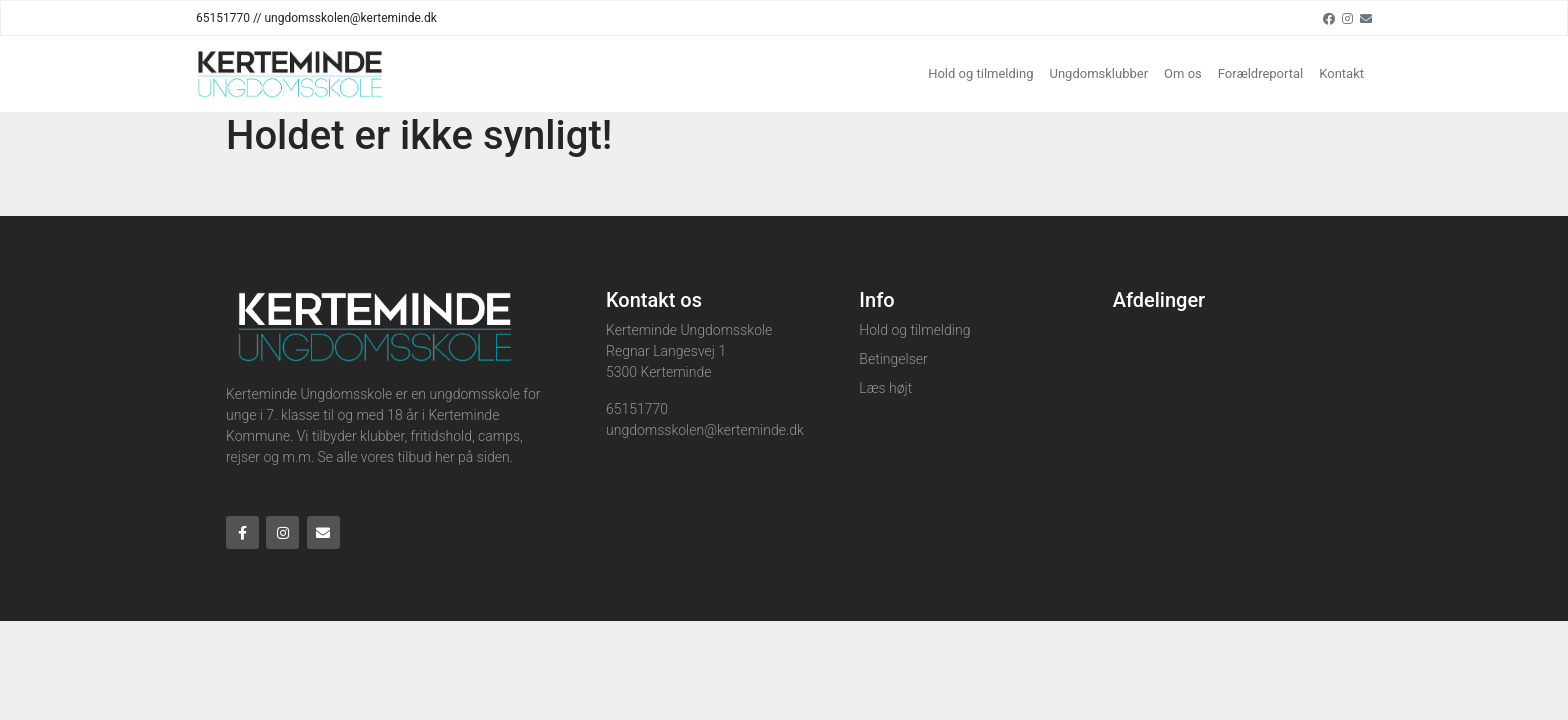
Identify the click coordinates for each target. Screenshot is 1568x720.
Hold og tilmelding (980, 73)
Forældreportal (1260, 73)
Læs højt (885, 388)
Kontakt (1341, 73)
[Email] (1366, 18)
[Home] (290, 74)
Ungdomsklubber (1099, 73)
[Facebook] (1329, 18)
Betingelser (893, 359)
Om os (1183, 73)
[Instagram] (1347, 18)
